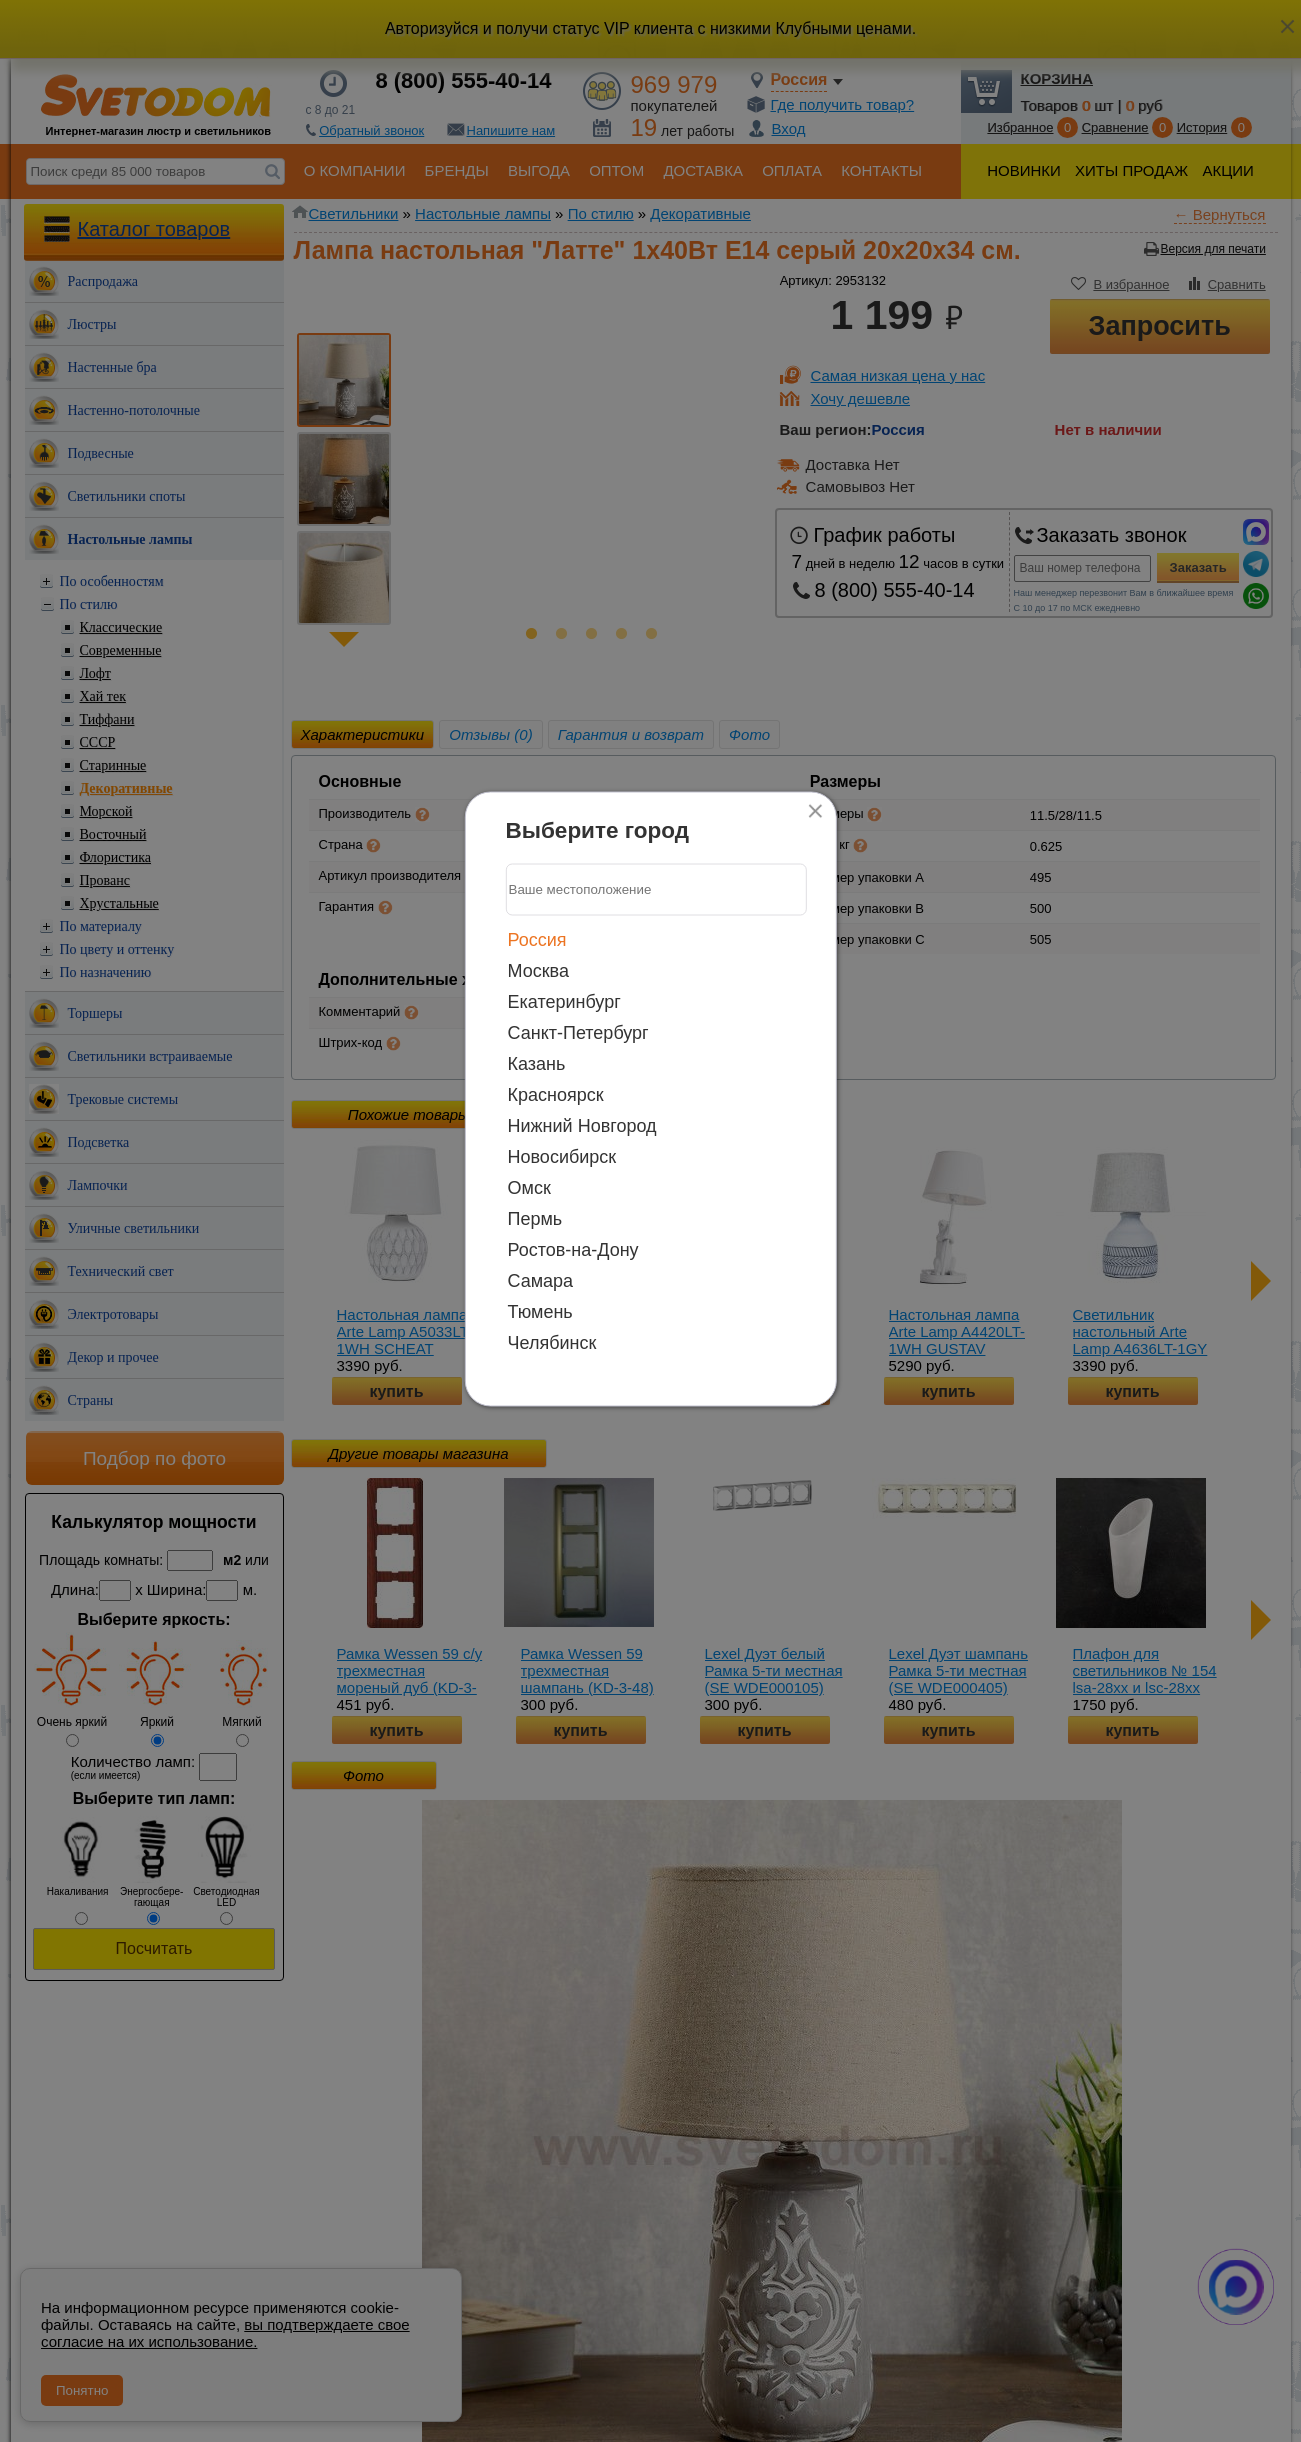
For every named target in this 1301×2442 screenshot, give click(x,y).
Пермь (535, 1218)
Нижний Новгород (582, 1125)
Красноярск (556, 1094)
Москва (538, 970)
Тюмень (540, 1311)
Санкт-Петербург (578, 1032)
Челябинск (552, 1342)
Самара (541, 1280)
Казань (537, 1063)
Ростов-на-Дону (573, 1249)
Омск (529, 1187)
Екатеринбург (564, 1001)
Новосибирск (562, 1156)
